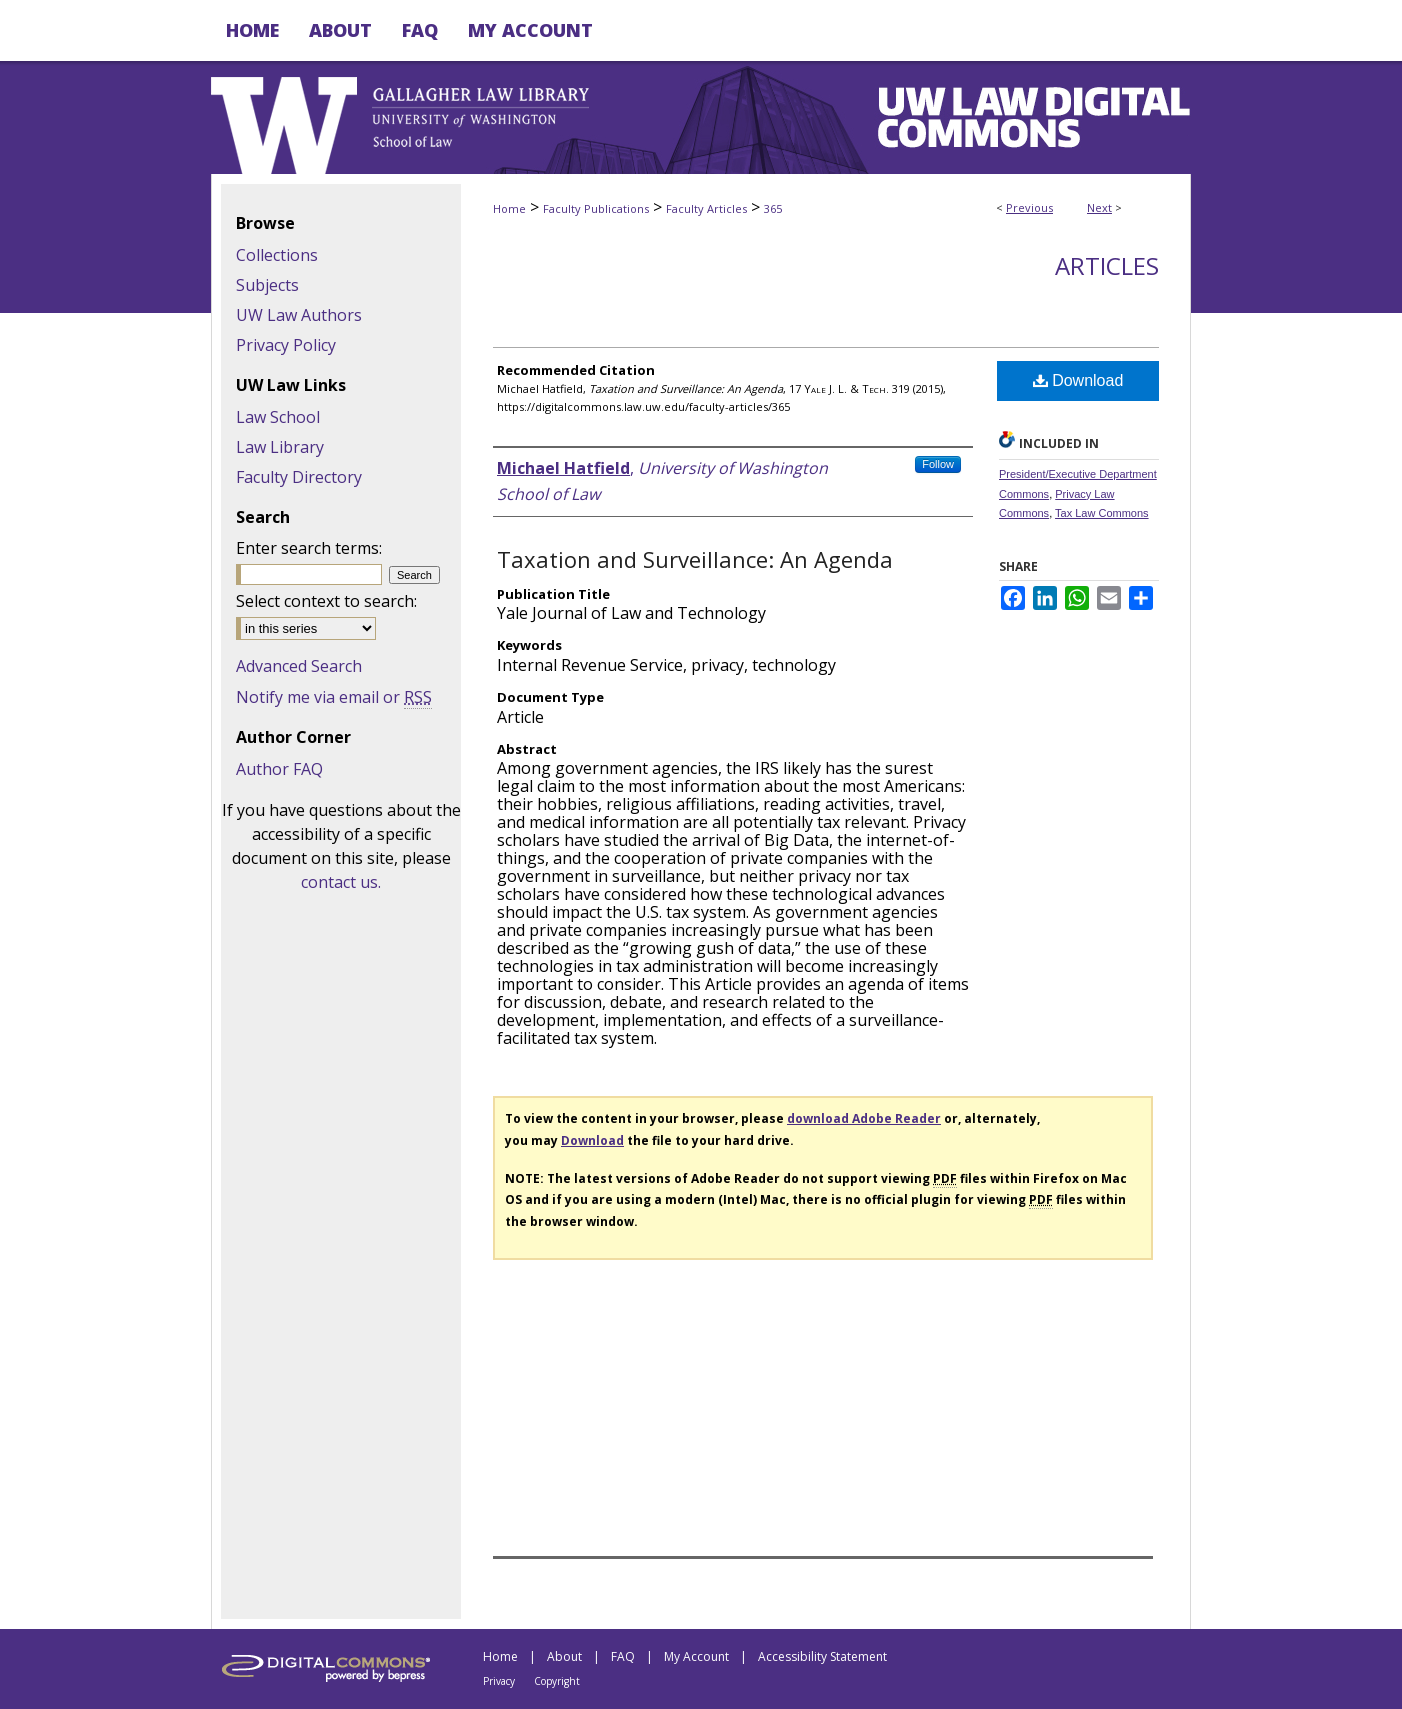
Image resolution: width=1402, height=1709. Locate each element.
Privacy (499, 1681)
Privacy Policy (286, 345)
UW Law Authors (299, 315)
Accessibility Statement (822, 1656)
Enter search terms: (309, 548)
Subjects (267, 285)
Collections (277, 255)
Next (1099, 207)
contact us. (341, 882)
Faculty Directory (299, 477)
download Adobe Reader (864, 1118)
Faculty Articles (706, 208)
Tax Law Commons (1102, 513)
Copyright (557, 1681)
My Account (696, 1656)
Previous (1029, 207)
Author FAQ (279, 769)
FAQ (623, 1656)
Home (509, 208)
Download (1078, 380)
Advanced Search (299, 666)
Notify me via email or (334, 697)
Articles (1107, 265)
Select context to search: (326, 601)
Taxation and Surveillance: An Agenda (695, 559)
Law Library (280, 447)
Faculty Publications (596, 208)
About (564, 1656)
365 (773, 208)
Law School (278, 417)
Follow (938, 464)
